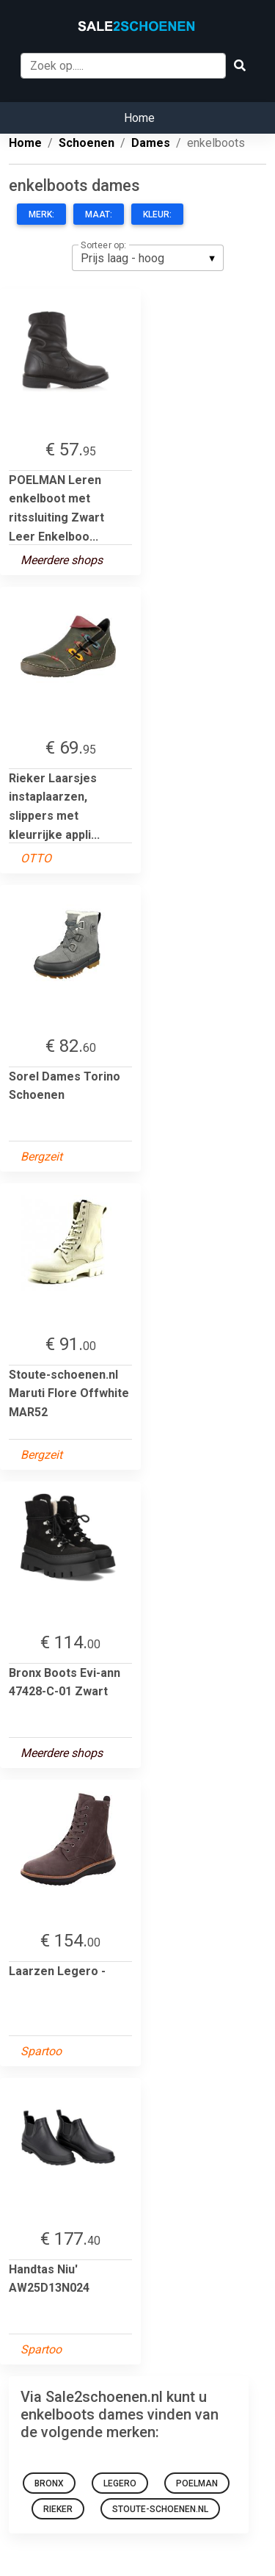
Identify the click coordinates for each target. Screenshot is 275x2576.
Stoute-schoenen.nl (160, 2509)
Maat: (98, 214)
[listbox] (148, 258)
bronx (49, 2483)
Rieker (58, 2509)
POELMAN (197, 2483)
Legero (119, 2483)
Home (139, 118)
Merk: (41, 214)
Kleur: (157, 214)
